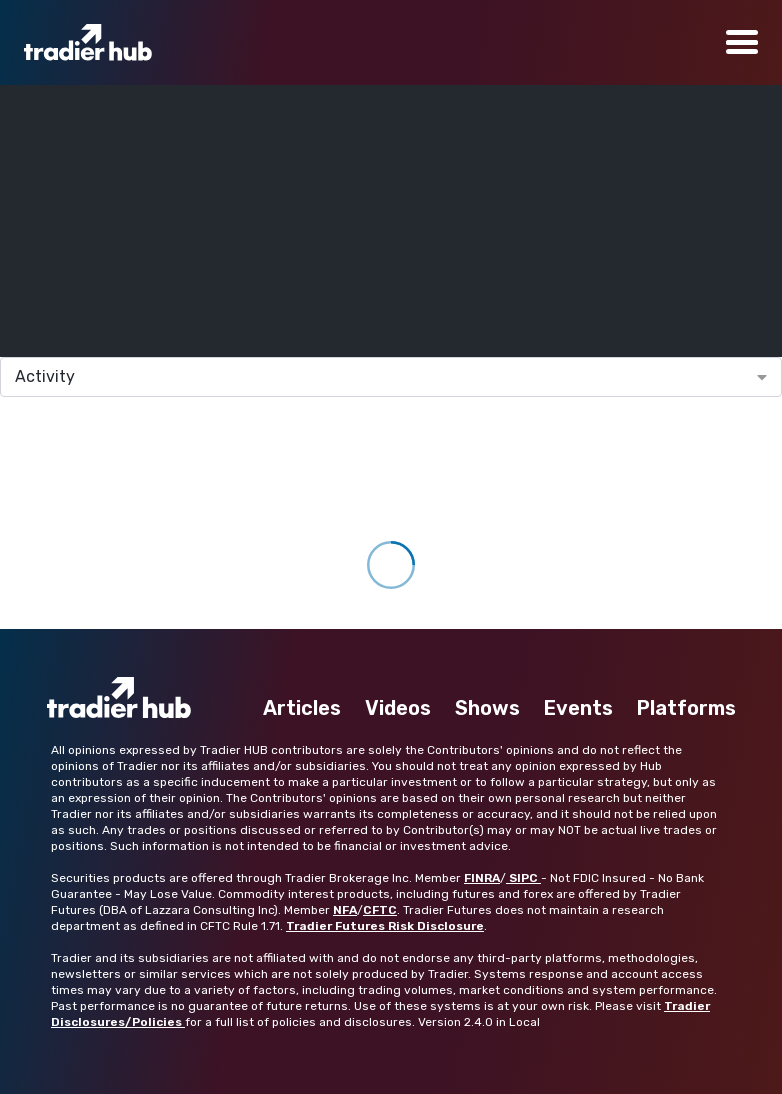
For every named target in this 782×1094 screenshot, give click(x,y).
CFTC (380, 910)
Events (578, 708)
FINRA (482, 878)
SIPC (523, 878)
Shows (487, 708)
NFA (345, 910)
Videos (398, 708)
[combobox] (391, 377)
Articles (302, 708)
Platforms (686, 708)
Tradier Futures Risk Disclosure (385, 926)
